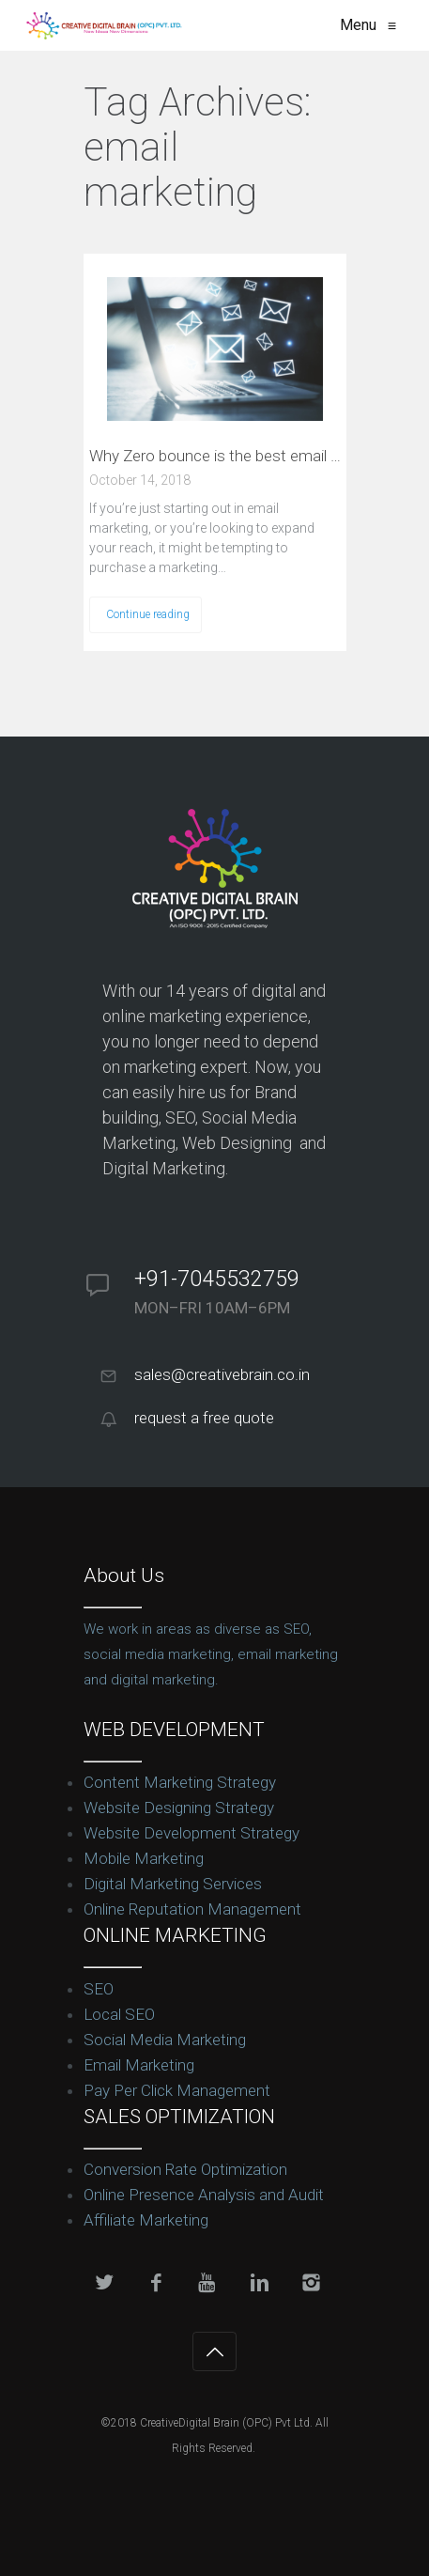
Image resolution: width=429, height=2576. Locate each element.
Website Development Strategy (191, 1832)
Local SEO (119, 2014)
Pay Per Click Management (177, 2090)
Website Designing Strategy (179, 1807)
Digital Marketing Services (173, 1883)
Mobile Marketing (144, 1858)
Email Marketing (139, 2065)
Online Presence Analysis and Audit (204, 2194)
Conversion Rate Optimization (185, 2169)
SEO (99, 1988)
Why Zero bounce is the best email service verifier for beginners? (215, 455)
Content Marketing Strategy (180, 1782)
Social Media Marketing (165, 2039)
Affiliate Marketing (146, 2220)
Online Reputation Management (192, 1909)
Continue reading (148, 614)
